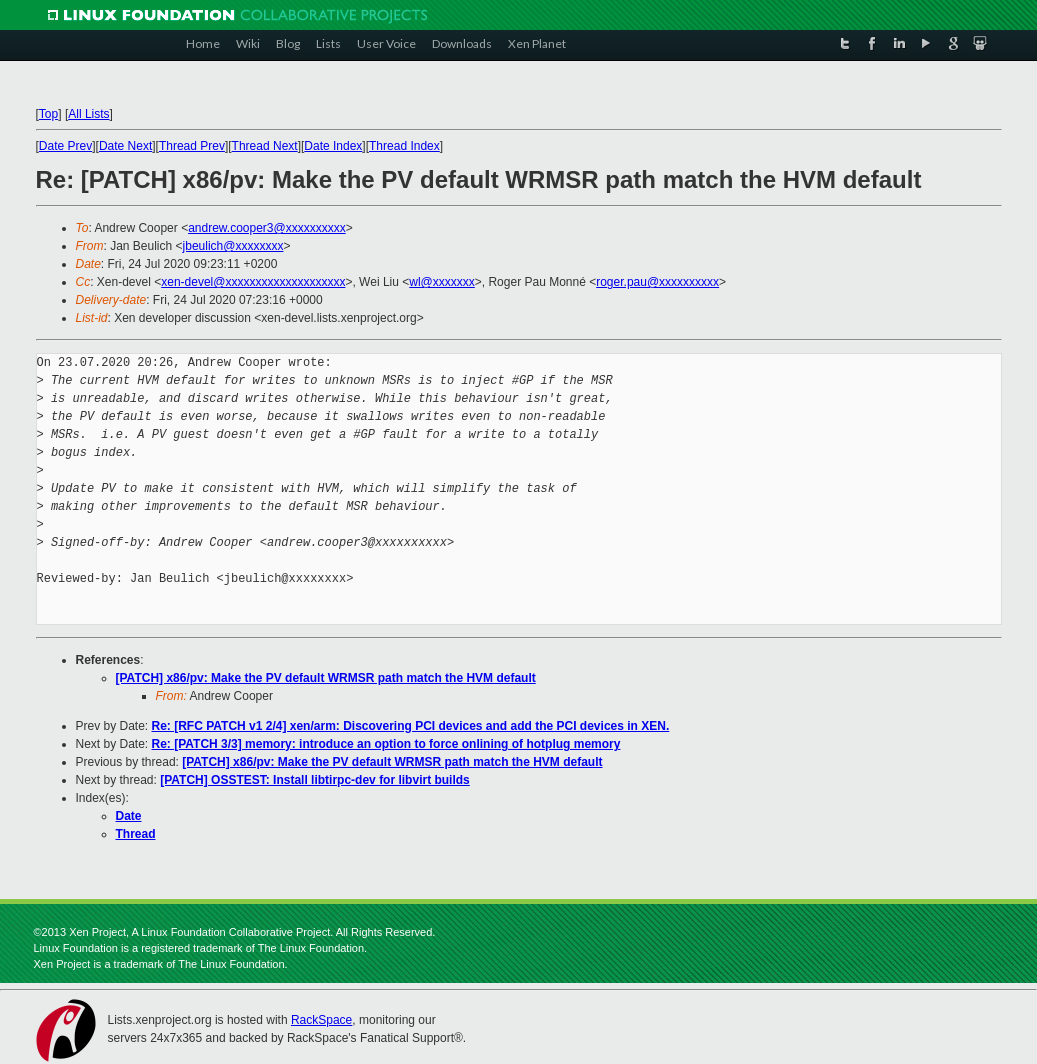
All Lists (88, 114)
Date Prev (65, 146)
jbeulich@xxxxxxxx (233, 246)
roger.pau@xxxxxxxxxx (657, 282)
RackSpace (321, 1020)
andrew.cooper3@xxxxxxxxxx (267, 228)
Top (48, 114)
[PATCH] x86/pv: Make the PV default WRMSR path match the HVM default (326, 678)
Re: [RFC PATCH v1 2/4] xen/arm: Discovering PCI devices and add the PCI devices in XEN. (411, 726)
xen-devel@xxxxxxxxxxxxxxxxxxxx (253, 282)
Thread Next (265, 146)
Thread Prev (192, 146)
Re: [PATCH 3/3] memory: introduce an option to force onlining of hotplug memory (386, 744)
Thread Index (404, 146)
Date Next (125, 146)
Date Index (333, 146)
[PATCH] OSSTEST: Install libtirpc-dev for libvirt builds (315, 780)
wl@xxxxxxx (442, 282)
